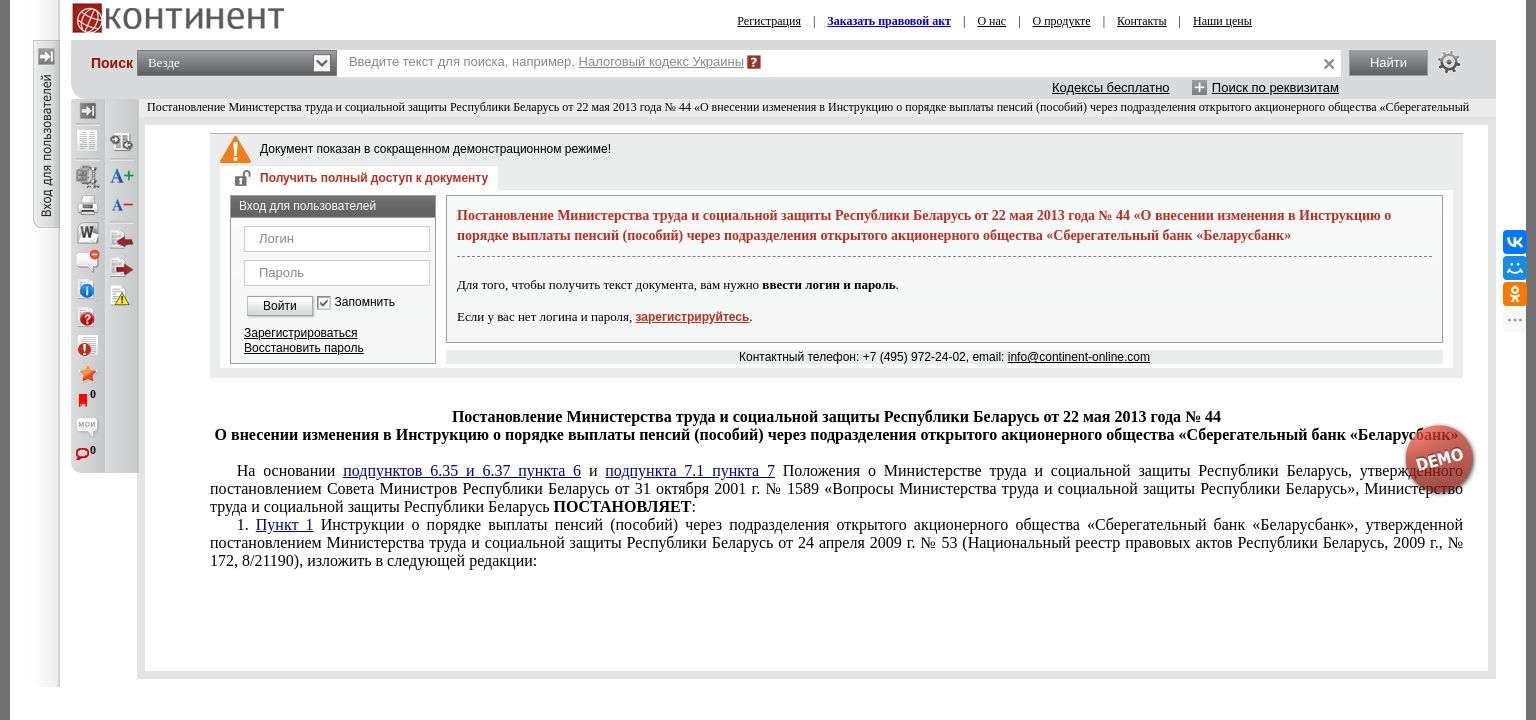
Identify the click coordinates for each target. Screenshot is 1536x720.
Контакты (1142, 21)
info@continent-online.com (1079, 357)
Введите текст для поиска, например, (546, 61)
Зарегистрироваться (300, 333)
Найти (1388, 62)
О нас (991, 21)
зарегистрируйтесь (693, 317)
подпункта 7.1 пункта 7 (690, 470)
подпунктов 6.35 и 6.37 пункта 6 (462, 470)
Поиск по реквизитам (1275, 87)
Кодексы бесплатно (1111, 87)
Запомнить (365, 302)
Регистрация (769, 21)
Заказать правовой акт (889, 21)
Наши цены (1222, 21)
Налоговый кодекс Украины (662, 61)
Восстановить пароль (304, 348)
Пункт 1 (285, 524)
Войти (280, 306)
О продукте (1062, 21)
